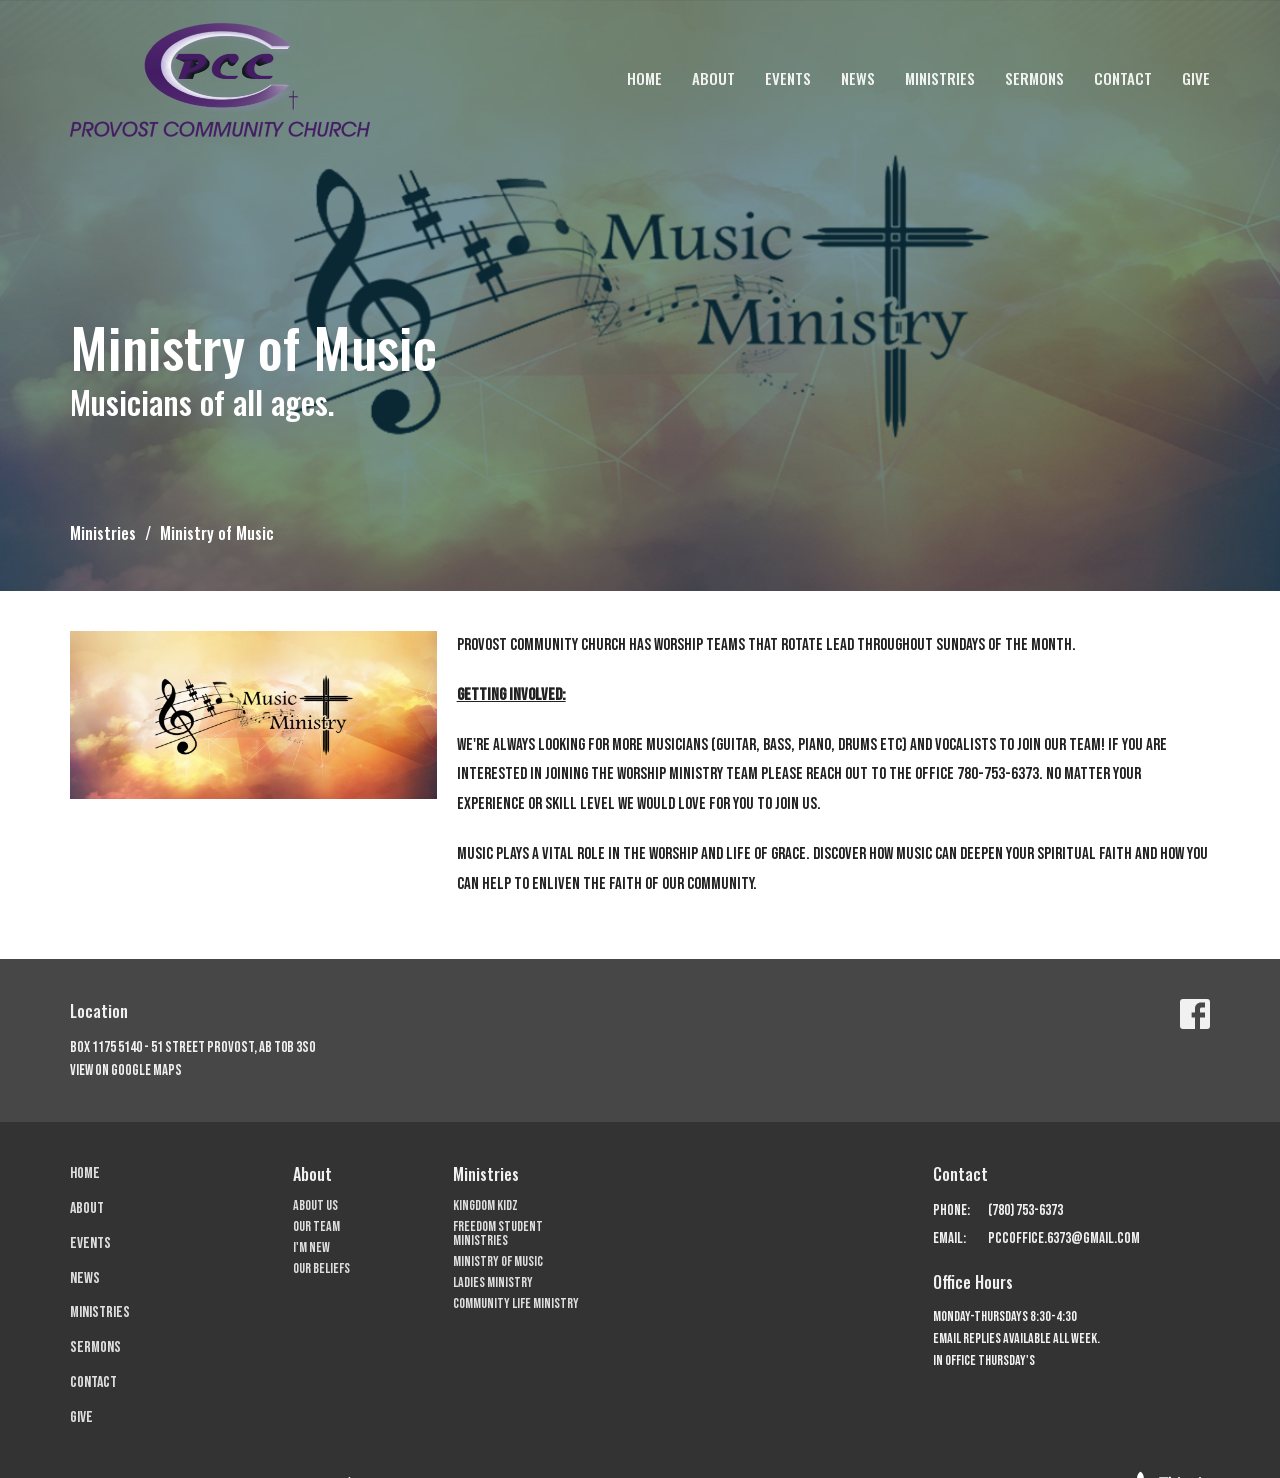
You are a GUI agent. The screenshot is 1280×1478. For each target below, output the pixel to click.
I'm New (311, 1247)
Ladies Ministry (493, 1282)
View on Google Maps (126, 1070)
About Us (315, 1205)
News (858, 78)
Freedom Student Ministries (498, 1233)
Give (1196, 78)
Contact (1123, 78)
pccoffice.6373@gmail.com (1064, 1238)
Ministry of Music (498, 1261)
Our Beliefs (321, 1268)
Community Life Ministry (516, 1303)
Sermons (1034, 78)
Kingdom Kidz (485, 1205)
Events (788, 78)
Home (644, 78)
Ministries (940, 78)
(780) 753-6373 (1025, 1210)
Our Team (316, 1226)
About (713, 78)
